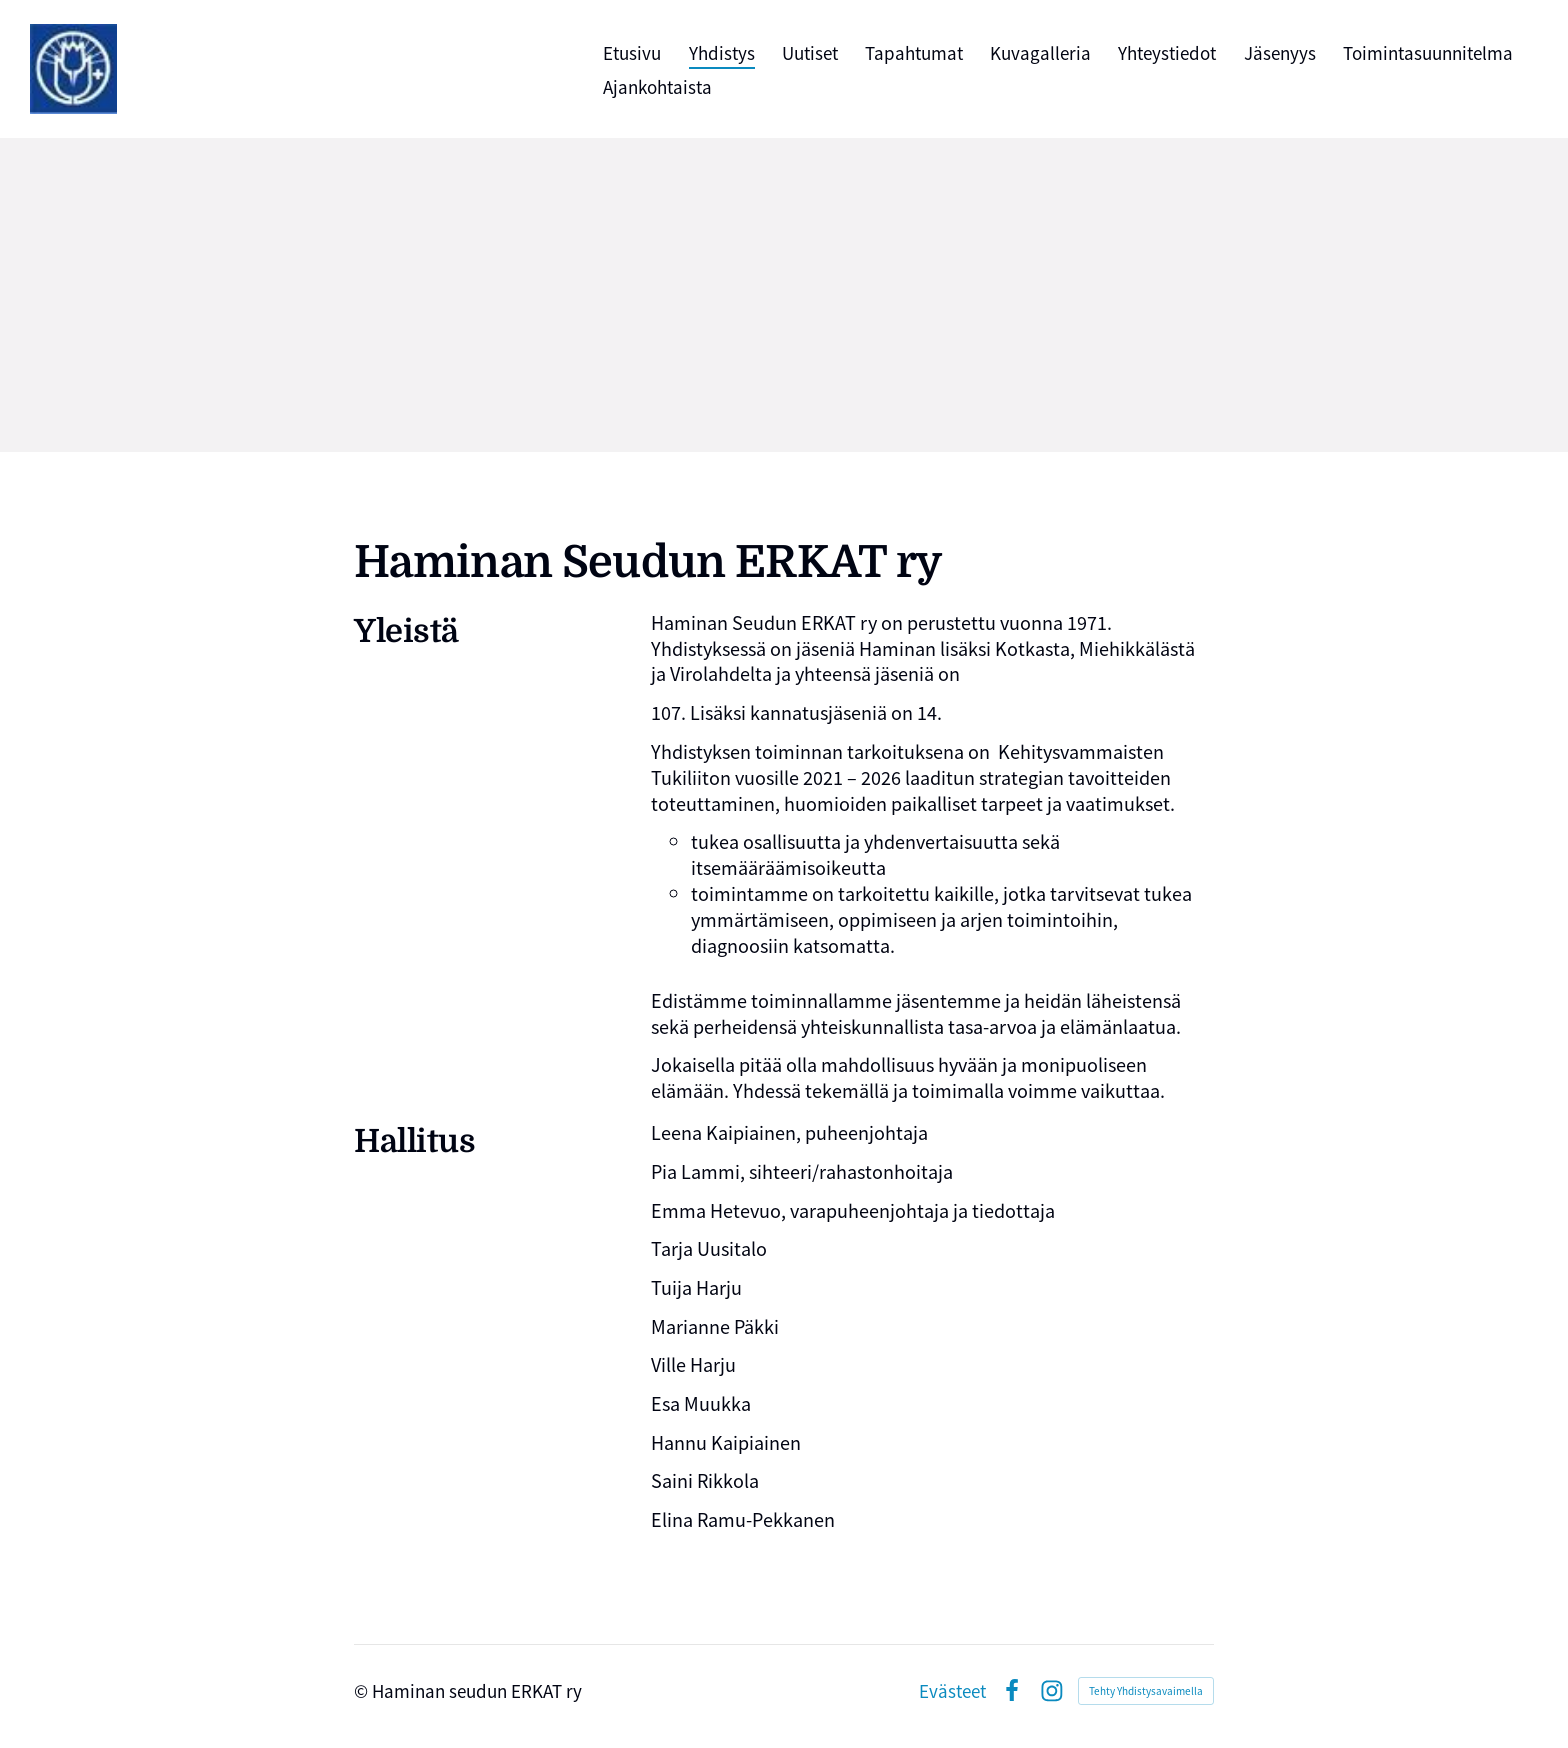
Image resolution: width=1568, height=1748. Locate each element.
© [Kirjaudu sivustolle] (363, 1690)
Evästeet (952, 1690)
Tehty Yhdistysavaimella (1146, 1690)
